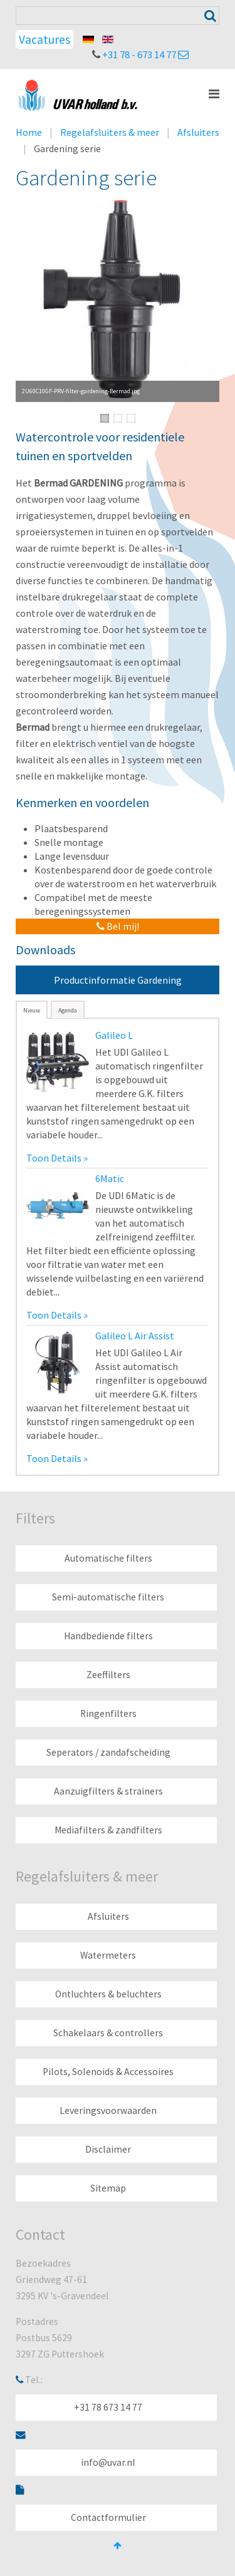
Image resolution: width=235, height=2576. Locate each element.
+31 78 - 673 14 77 (139, 54)
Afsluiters (198, 132)
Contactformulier (108, 2517)
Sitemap (108, 2188)
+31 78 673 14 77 (108, 2407)
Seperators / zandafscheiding (108, 1752)
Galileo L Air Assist (134, 1335)
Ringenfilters (108, 1713)
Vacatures (44, 39)
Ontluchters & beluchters (108, 1994)
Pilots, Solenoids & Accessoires (108, 2072)
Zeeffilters (108, 1675)
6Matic (109, 1178)
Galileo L (114, 1035)
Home (29, 132)
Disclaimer (108, 2149)
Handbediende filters (108, 1636)
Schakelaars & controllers (108, 2033)
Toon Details (53, 1157)
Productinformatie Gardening (118, 980)
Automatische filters (108, 1558)
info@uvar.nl (108, 2462)
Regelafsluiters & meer (109, 132)
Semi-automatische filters (108, 1597)
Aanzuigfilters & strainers (108, 1791)
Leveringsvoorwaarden (108, 2110)
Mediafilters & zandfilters (108, 1830)
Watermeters (108, 1955)
